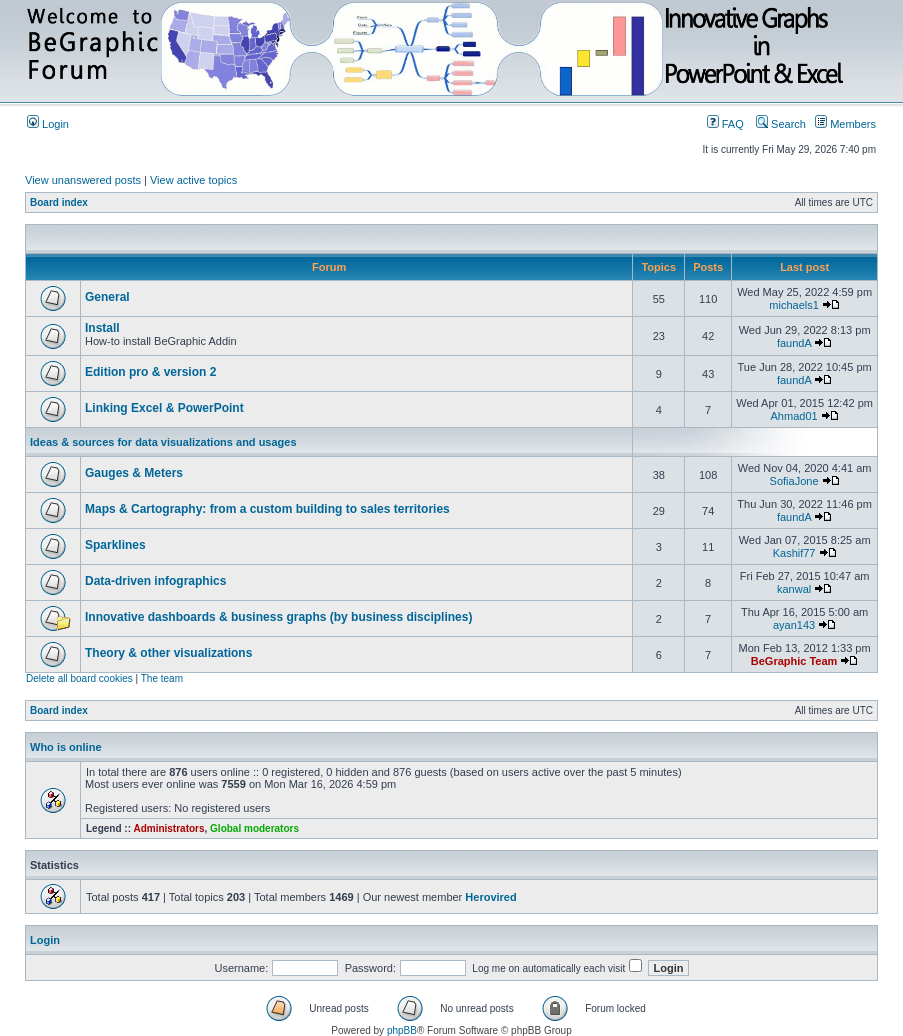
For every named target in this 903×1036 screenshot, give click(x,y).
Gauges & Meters (134, 473)
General (107, 297)
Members (845, 124)
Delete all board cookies (79, 678)
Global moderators (254, 828)
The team (162, 678)
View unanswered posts (83, 180)
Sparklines (115, 545)
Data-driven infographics (155, 581)
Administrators (168, 828)
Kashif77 (794, 553)
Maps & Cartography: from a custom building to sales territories (267, 509)
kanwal (794, 589)
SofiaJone (794, 481)
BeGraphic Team (794, 661)
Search (781, 124)
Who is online (66, 747)
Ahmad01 (794, 416)
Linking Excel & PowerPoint (164, 408)
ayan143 (794, 625)
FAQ (725, 124)
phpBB (402, 1030)
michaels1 (794, 305)
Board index (59, 202)
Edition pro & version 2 (150, 372)
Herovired (490, 897)
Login (48, 124)
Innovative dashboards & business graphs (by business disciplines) (278, 617)
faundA (794, 343)
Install (102, 328)
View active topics (193, 180)
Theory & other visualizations (168, 653)
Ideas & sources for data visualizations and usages (163, 442)
